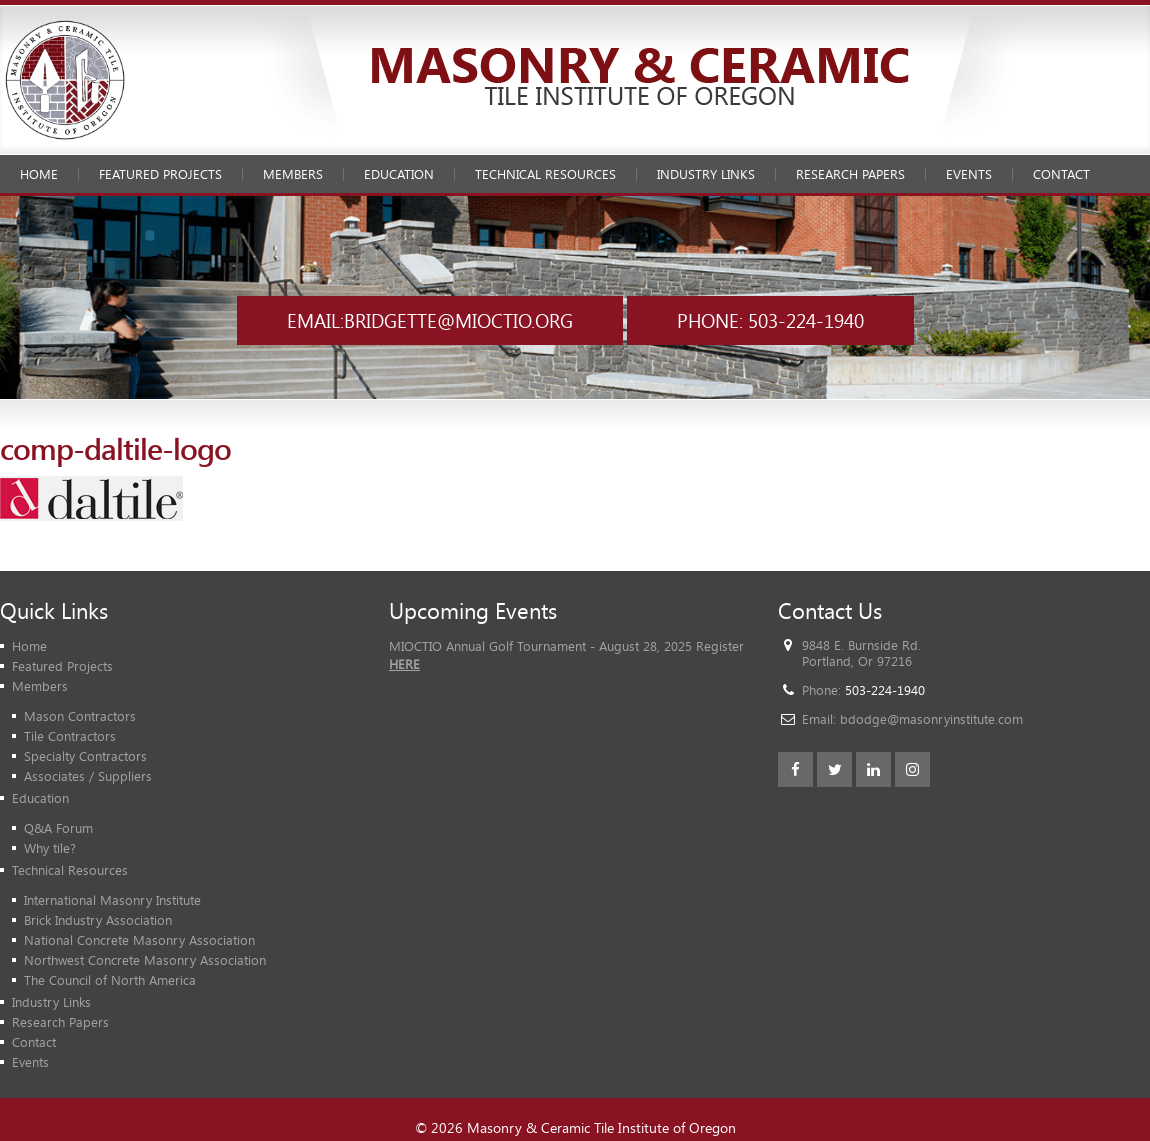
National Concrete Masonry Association (139, 940)
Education (399, 174)
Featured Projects (160, 174)
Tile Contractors (70, 736)
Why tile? (50, 848)
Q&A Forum (58, 828)
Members (293, 174)
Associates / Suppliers (88, 776)
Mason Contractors (80, 716)
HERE (404, 664)
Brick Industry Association (98, 920)
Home (39, 174)
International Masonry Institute (112, 900)
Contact (1061, 174)
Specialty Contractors (85, 756)
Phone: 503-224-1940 (770, 320)
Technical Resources (545, 174)
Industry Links (706, 174)
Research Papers (850, 174)
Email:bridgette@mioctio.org (430, 320)
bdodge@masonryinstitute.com (931, 719)
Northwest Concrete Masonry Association (145, 960)
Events (969, 174)
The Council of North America (110, 980)
